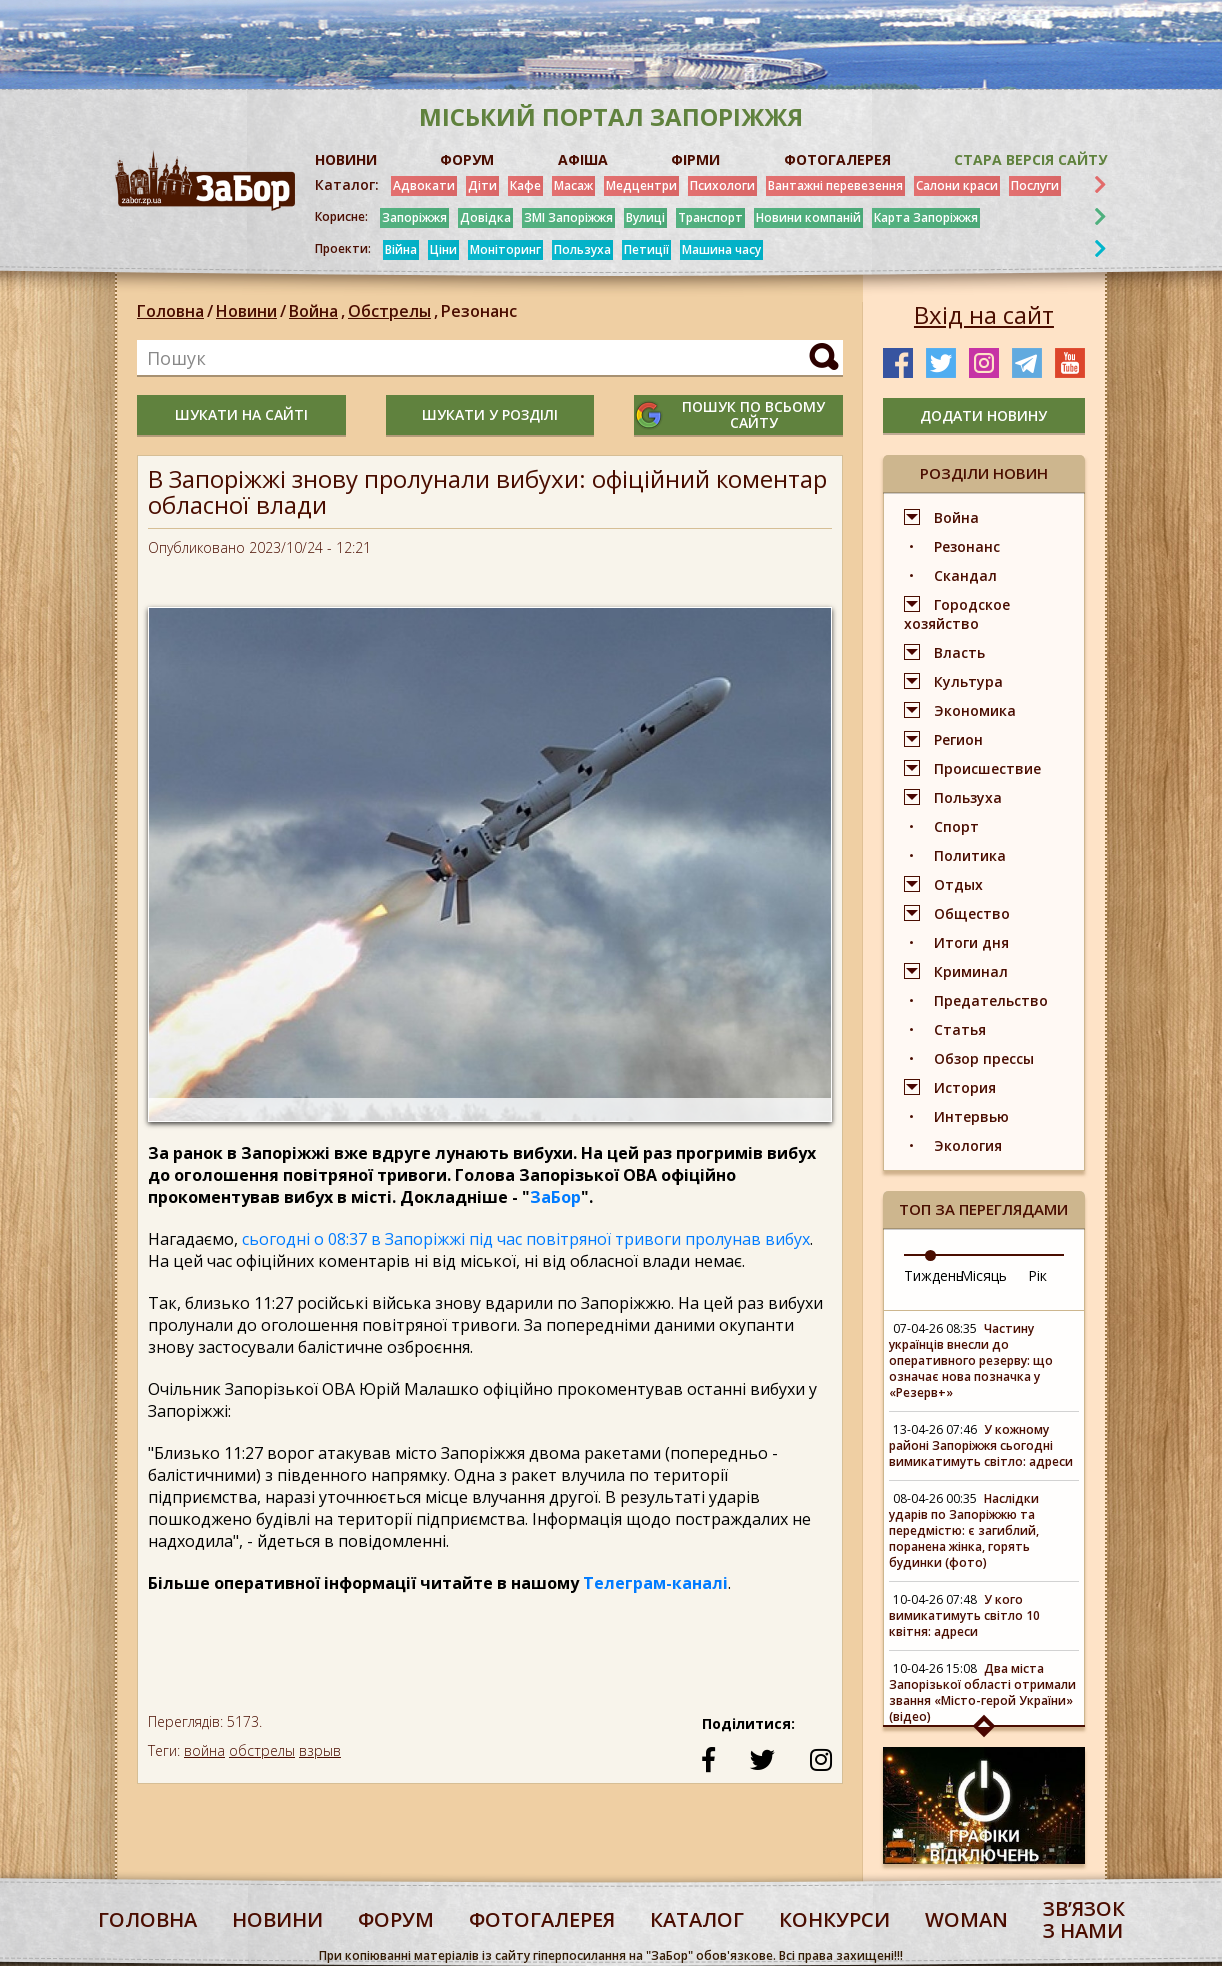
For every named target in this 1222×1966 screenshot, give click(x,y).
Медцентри (641, 185)
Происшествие (987, 768)
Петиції (646, 249)
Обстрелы (394, 311)
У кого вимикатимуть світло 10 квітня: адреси (964, 1615)
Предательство (991, 1000)
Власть (959, 652)
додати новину (983, 415)
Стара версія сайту (1030, 159)
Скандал (965, 575)
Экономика (975, 710)
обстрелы (262, 1750)
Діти (482, 185)
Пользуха (582, 249)
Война (318, 311)
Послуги (1035, 185)
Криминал (971, 971)
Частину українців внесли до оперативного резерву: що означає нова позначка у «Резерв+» (971, 1360)
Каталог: (347, 185)
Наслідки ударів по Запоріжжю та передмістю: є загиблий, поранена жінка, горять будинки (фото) (964, 1530)
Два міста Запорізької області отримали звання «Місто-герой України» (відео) (982, 1692)
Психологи (722, 185)
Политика (970, 855)
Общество (972, 913)
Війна (401, 249)
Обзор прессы (984, 1058)
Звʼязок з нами (1084, 1919)
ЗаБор (555, 1197)
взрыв (320, 1750)
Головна (170, 311)
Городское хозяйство (957, 614)
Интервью (971, 1116)
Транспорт (710, 217)
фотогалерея (542, 1919)
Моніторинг (505, 249)
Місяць (983, 1275)
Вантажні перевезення (835, 185)
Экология (968, 1145)
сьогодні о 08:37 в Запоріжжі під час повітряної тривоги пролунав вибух (526, 1239)
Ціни (443, 249)
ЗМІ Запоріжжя (568, 217)
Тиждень (934, 1275)
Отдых (958, 884)
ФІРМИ (695, 159)
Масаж (573, 185)
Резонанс (479, 311)
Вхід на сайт (984, 315)
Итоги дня (971, 942)
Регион (958, 739)
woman (966, 1919)
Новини (246, 311)
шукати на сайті (241, 414)
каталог (697, 1919)
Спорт (956, 826)
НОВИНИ (346, 159)
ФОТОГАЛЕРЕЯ (837, 159)
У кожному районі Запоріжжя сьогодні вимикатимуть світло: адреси (981, 1445)
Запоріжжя (414, 217)
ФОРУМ (467, 159)
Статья (960, 1029)
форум (396, 1919)
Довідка (485, 217)
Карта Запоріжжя (926, 217)
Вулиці (645, 217)
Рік (1037, 1275)
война (204, 1750)
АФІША (583, 159)
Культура (968, 681)
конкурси (834, 1919)
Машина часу (721, 249)
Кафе (525, 185)
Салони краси (957, 185)
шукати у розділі (490, 414)
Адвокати (424, 185)
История (965, 1087)
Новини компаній (808, 217)
